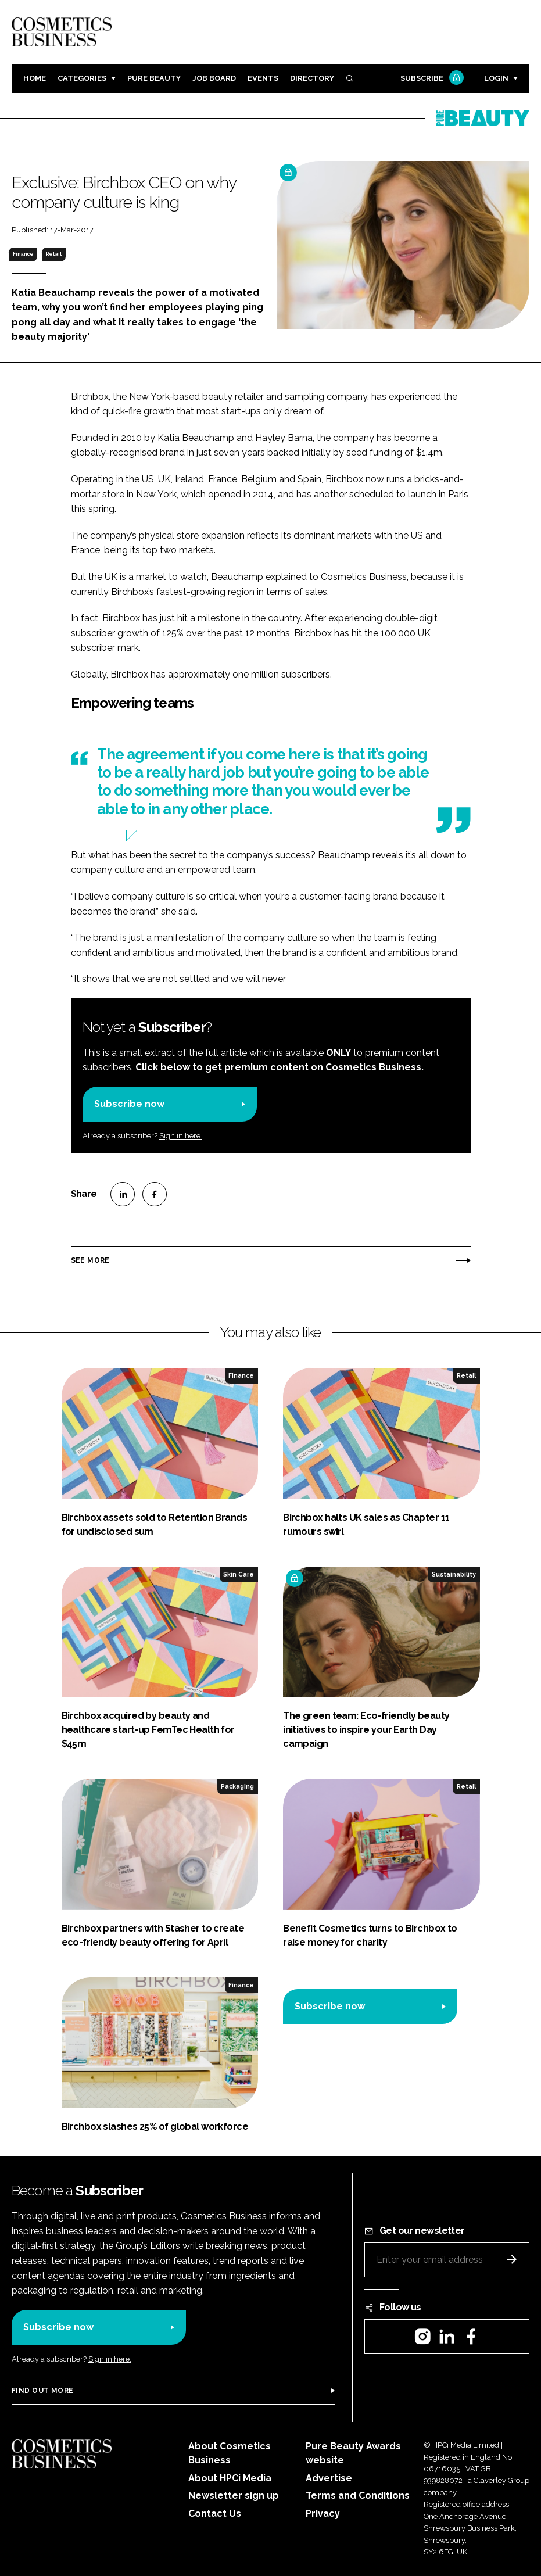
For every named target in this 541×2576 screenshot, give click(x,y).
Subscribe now (129, 1103)
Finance (23, 254)
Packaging (237, 1786)
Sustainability (454, 1574)
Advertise (329, 2478)
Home (34, 78)
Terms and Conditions (358, 2495)
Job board (214, 78)
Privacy (323, 2513)
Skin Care (238, 1574)
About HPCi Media (229, 2478)
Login (496, 78)
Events (263, 78)
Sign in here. (180, 1135)
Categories (82, 78)
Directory (312, 78)
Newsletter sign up (233, 2495)
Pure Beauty (154, 78)
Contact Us (214, 2513)
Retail (54, 254)
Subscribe (430, 78)
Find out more (42, 2391)
